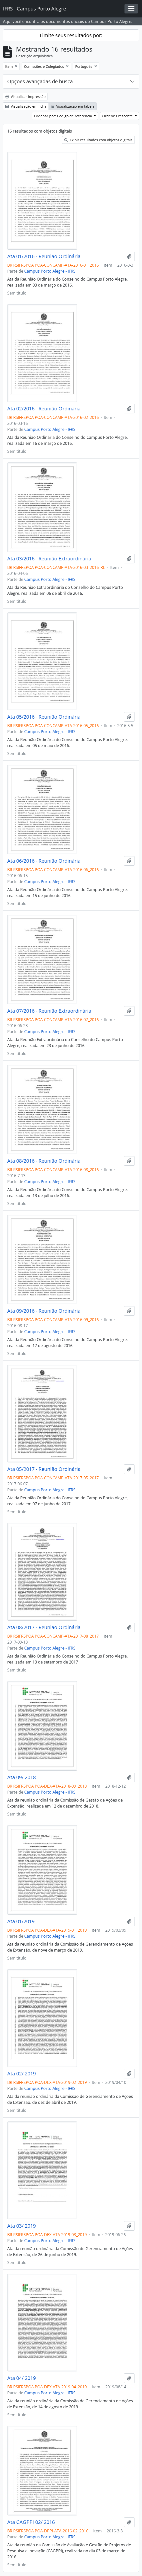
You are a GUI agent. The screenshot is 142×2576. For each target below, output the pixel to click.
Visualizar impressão (25, 96)
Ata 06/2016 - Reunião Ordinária (43, 861)
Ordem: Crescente (118, 116)
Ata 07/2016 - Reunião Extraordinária (49, 1011)
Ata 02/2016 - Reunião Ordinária (43, 409)
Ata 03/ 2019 (21, 2226)
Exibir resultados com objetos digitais (98, 140)
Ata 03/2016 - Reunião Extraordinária (49, 559)
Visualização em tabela (72, 106)
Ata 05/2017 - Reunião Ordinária (43, 1469)
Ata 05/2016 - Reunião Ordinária (43, 717)
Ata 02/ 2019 (21, 2074)
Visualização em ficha (25, 106)
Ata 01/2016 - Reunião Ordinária (43, 256)
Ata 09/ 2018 (21, 1777)
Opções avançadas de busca (40, 81)
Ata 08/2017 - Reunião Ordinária (43, 1627)
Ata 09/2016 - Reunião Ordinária (43, 1311)
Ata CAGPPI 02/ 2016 (31, 2522)
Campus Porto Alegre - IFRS (50, 271)
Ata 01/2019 (20, 1921)
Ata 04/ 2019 (21, 2378)
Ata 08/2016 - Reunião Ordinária (43, 1161)
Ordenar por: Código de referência (63, 116)
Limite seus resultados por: (71, 35)
